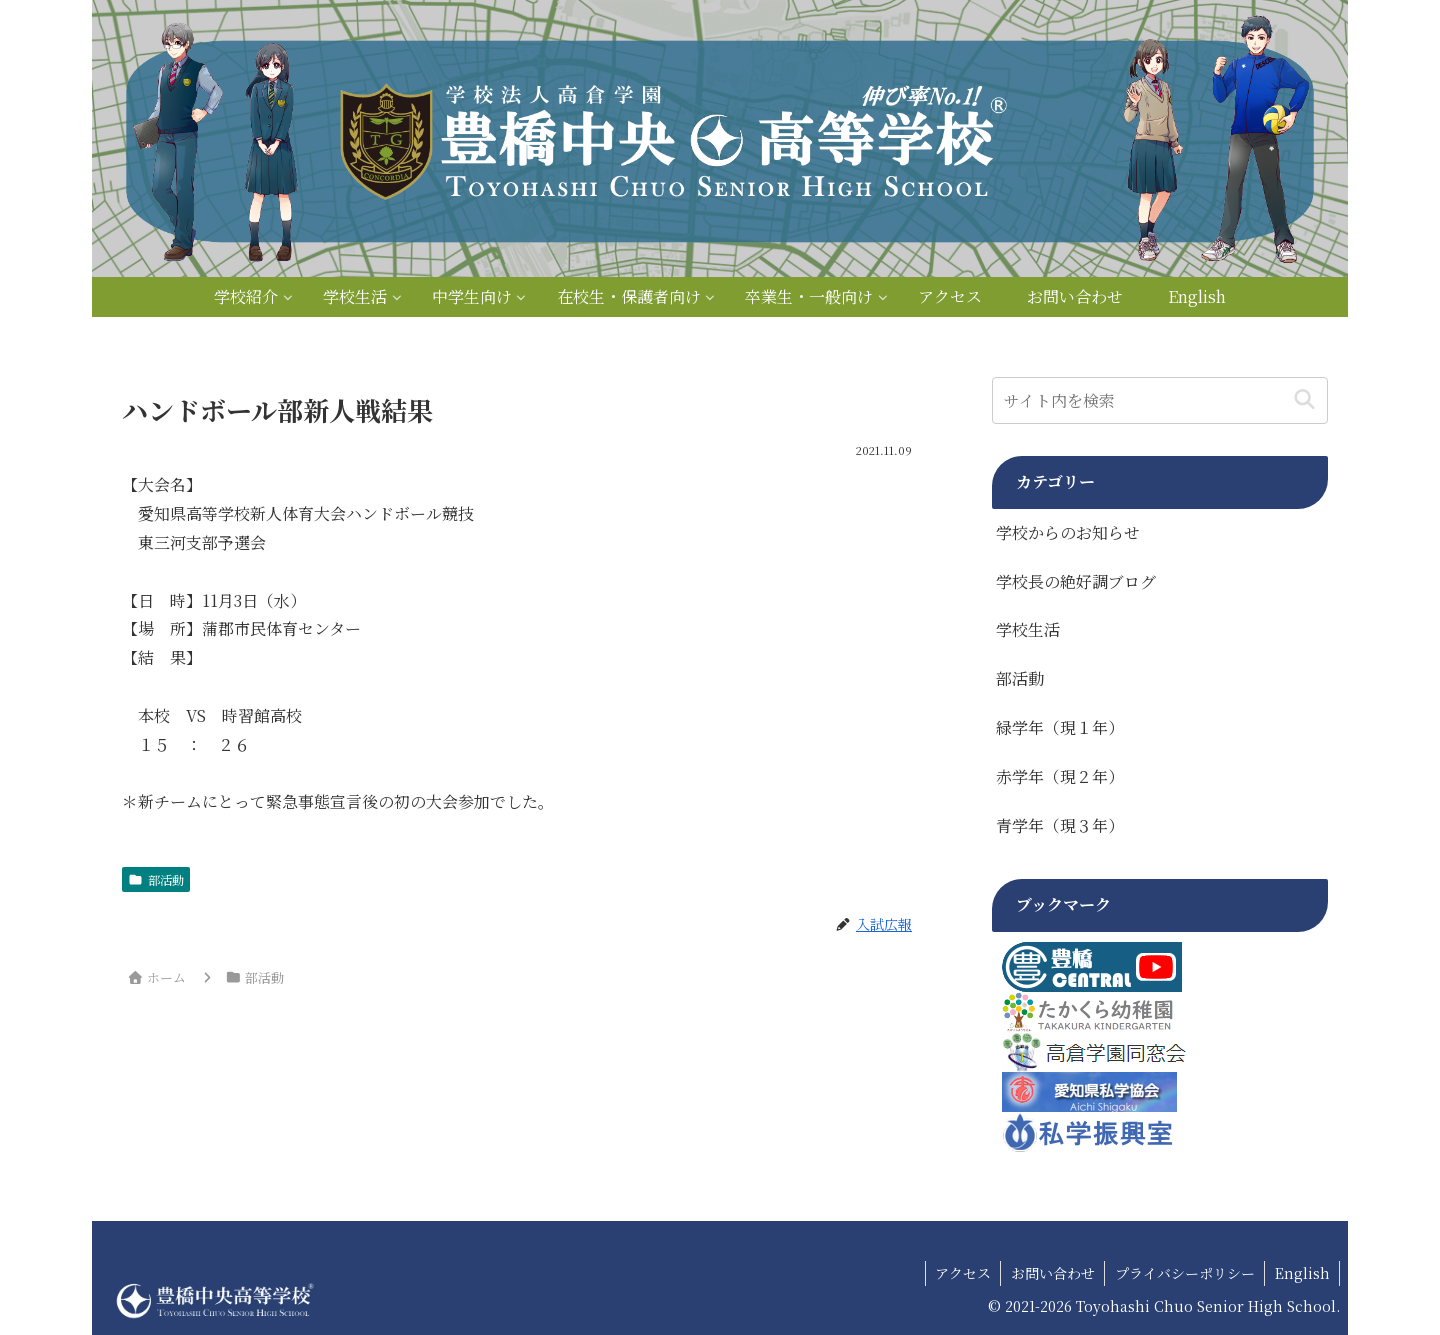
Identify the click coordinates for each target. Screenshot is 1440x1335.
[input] (1160, 400)
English (1301, 1273)
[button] (1304, 400)
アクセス (959, 1273)
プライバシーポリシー (1183, 1273)
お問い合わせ (1050, 1273)
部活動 (156, 879)
